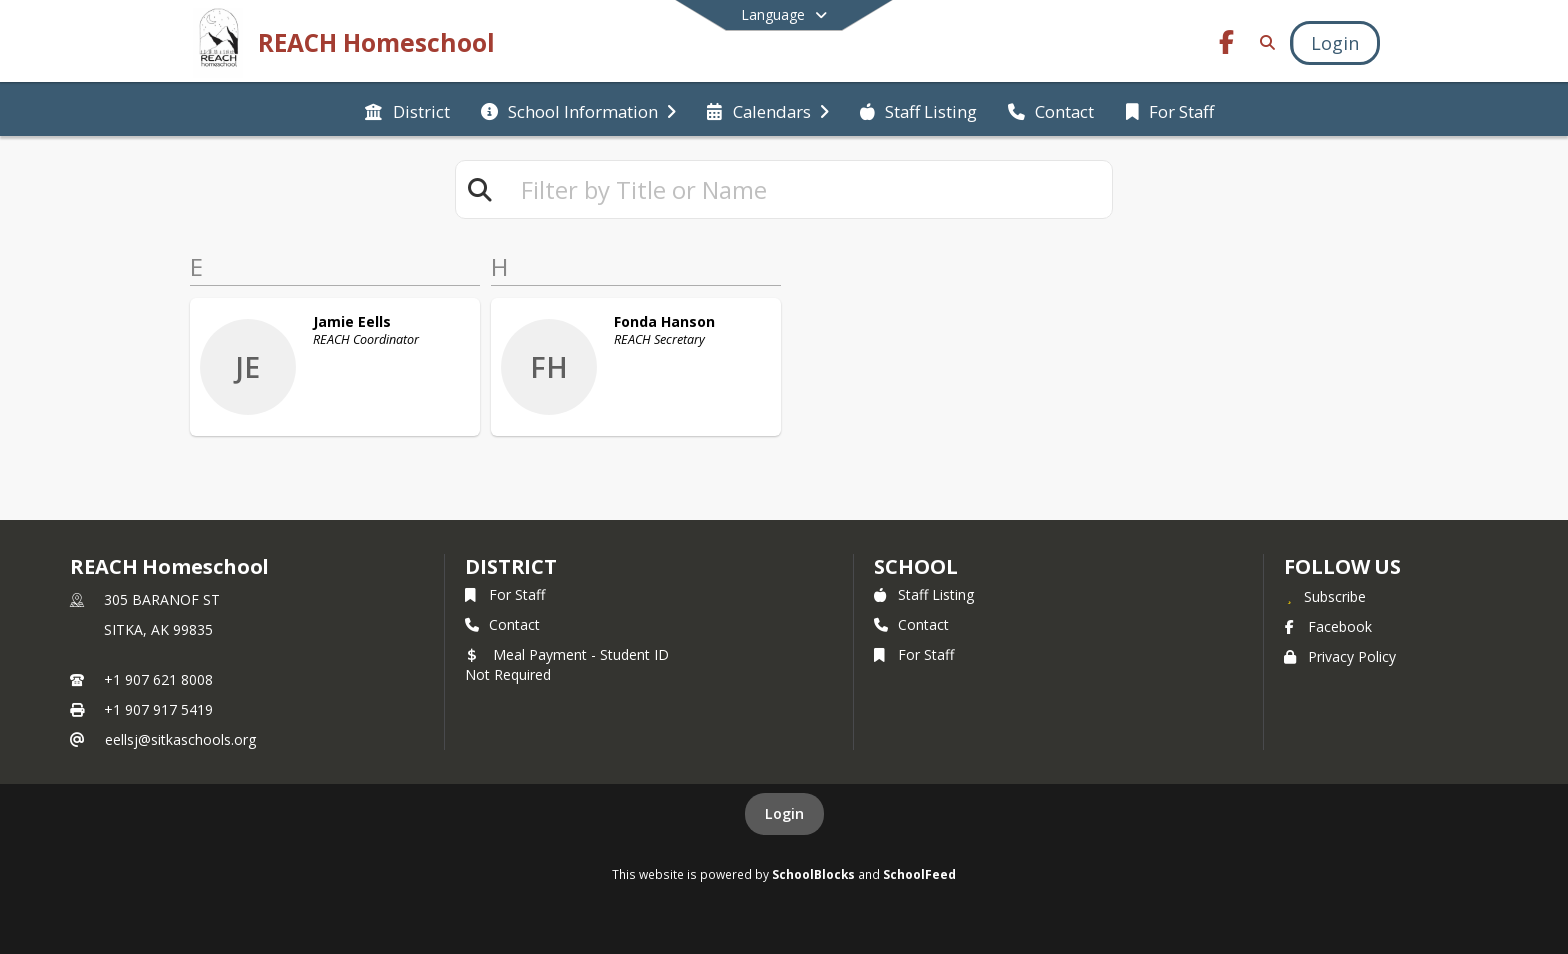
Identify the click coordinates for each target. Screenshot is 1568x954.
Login (784, 813)
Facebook (1328, 626)
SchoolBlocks (813, 874)
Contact (502, 624)
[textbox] (808, 189)
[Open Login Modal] (1335, 43)
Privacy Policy (1340, 656)
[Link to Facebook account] (1227, 45)
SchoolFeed (919, 874)
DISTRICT (511, 566)
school (915, 566)
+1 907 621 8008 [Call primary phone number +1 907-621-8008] (158, 679)
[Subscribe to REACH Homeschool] (1325, 596)
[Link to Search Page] (1263, 42)
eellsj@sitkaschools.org (180, 739)
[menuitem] (407, 110)
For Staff (505, 594)
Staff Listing (924, 594)
